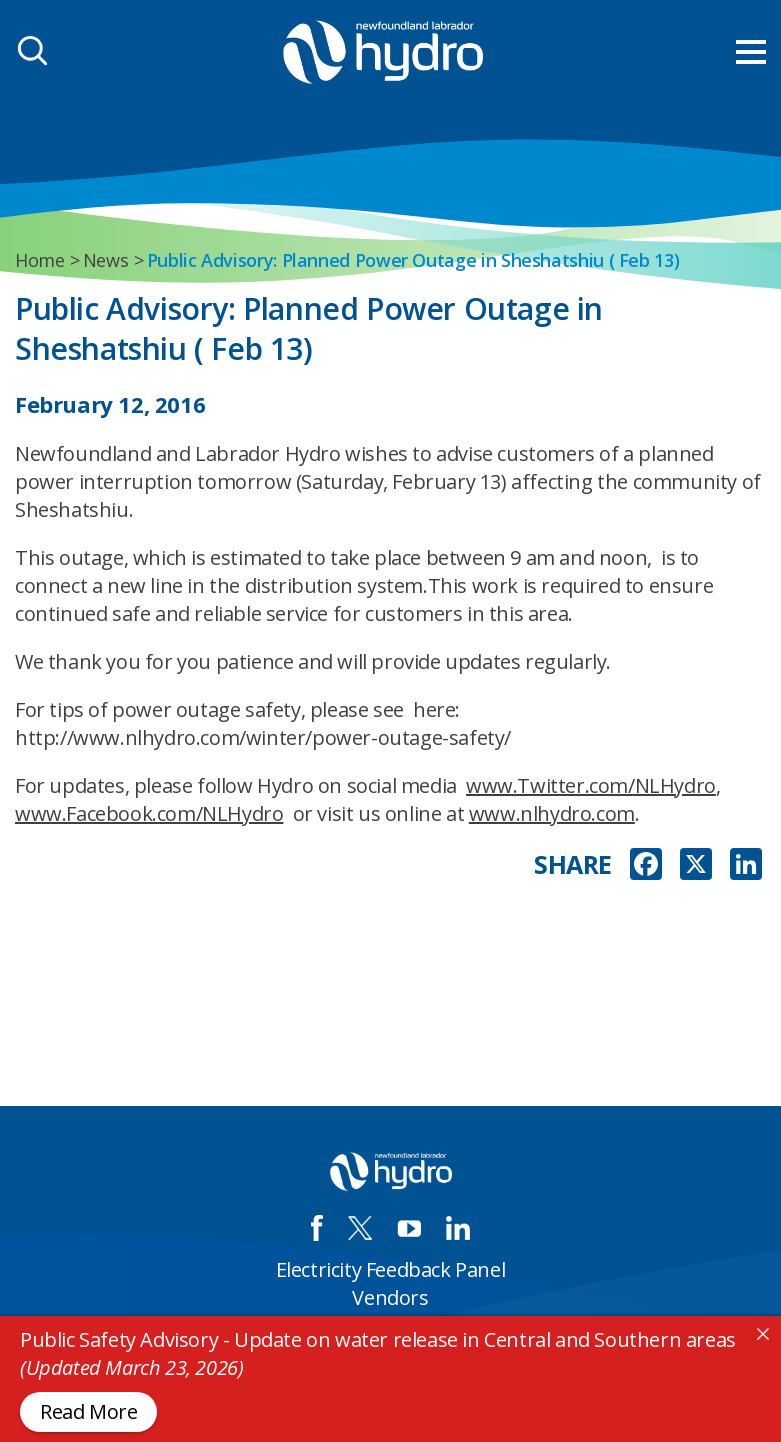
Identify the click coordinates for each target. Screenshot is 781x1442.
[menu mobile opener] (751, 52)
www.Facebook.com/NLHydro (149, 813)
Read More (88, 1411)
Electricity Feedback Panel (391, 1269)
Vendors (390, 1297)
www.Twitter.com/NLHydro (591, 785)
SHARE (573, 864)
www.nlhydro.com (552, 813)
